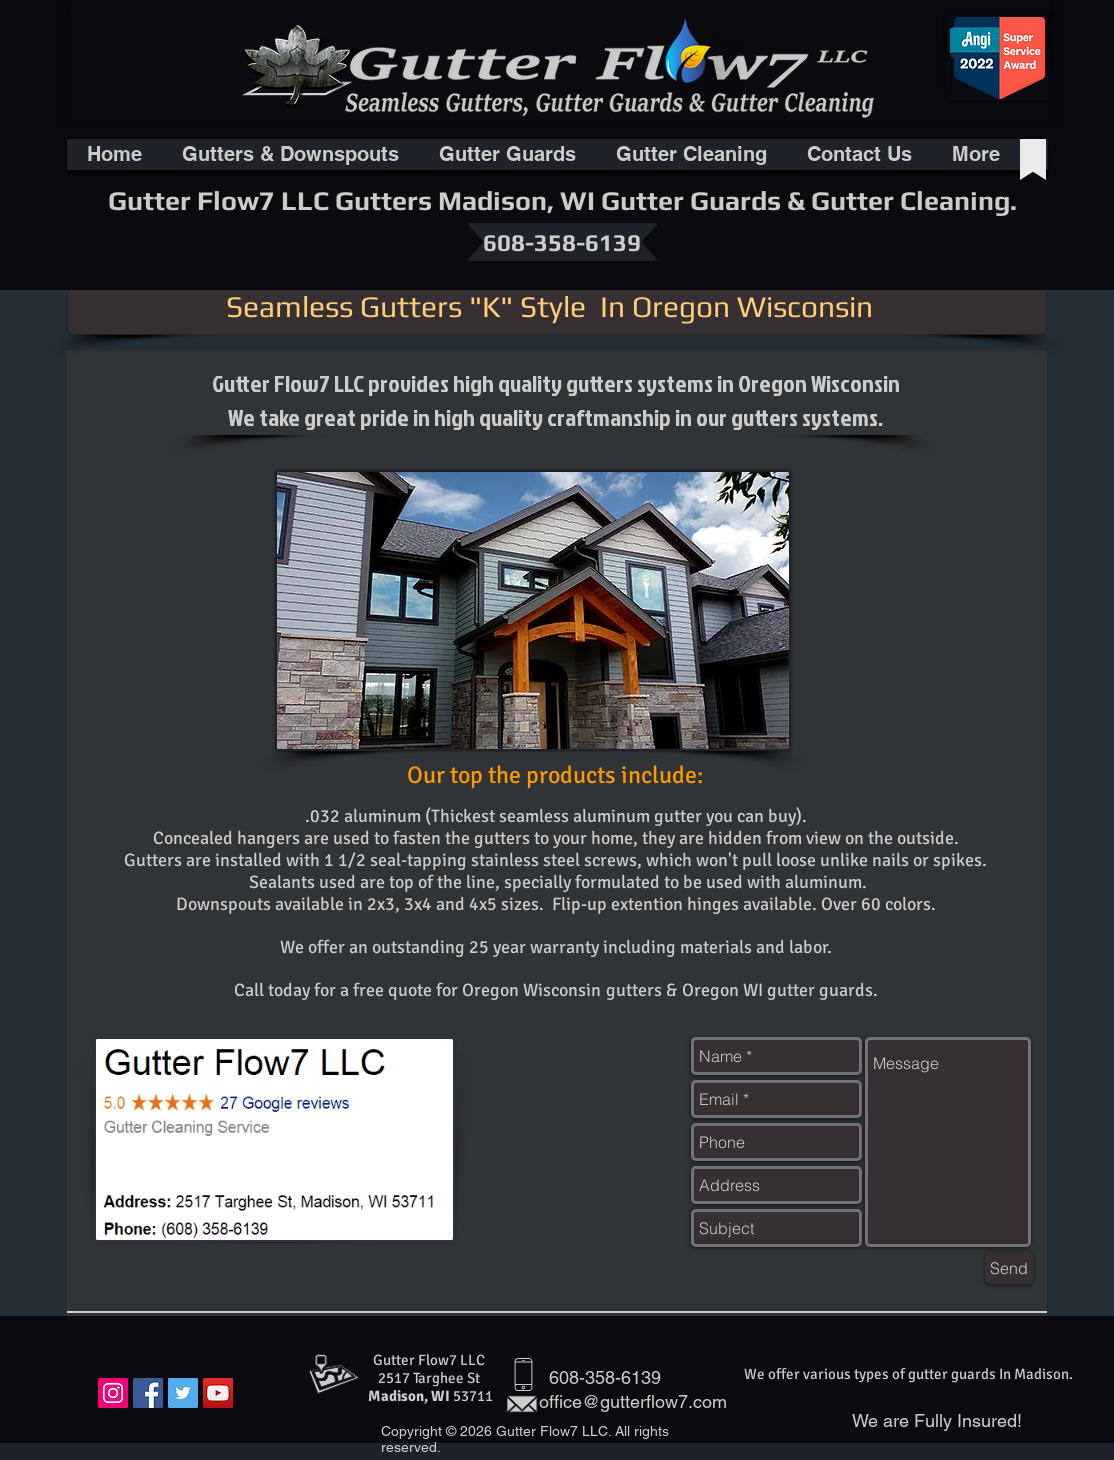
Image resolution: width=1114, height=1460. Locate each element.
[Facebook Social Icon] (148, 1393)
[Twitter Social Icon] (183, 1393)
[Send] (1009, 1268)
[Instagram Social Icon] (113, 1393)
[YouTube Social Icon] (218, 1393)
